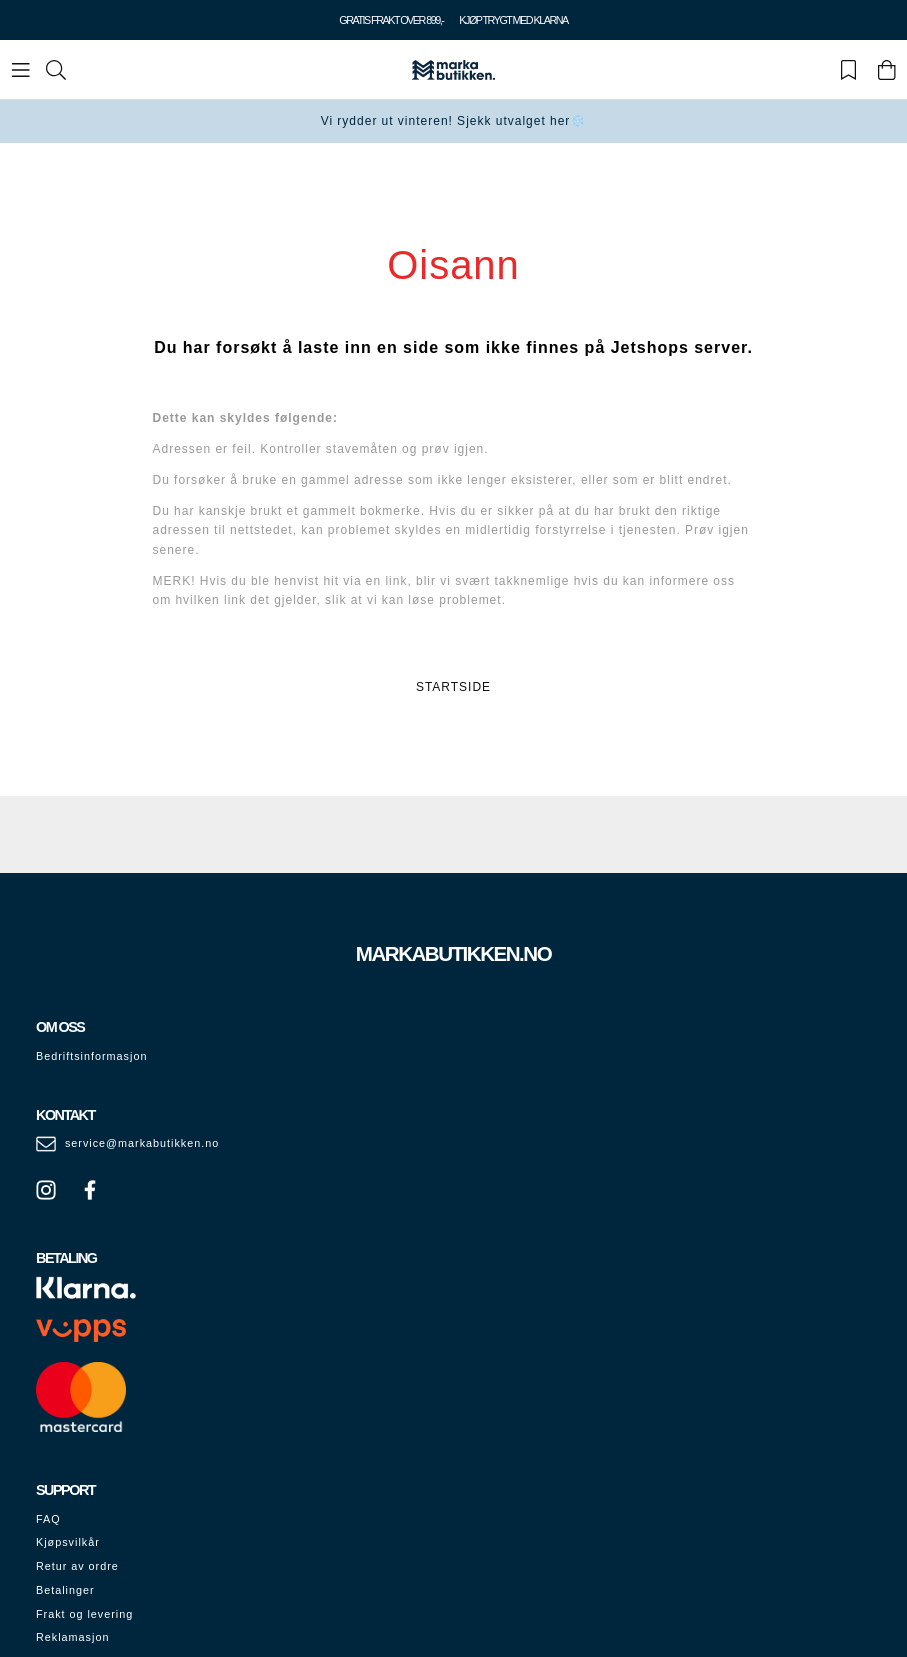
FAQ (48, 1519)
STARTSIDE (453, 687)
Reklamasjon (72, 1637)
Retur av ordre (77, 1566)
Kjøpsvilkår (68, 1542)
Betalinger (65, 1590)
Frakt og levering (84, 1614)
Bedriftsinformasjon (91, 1056)
